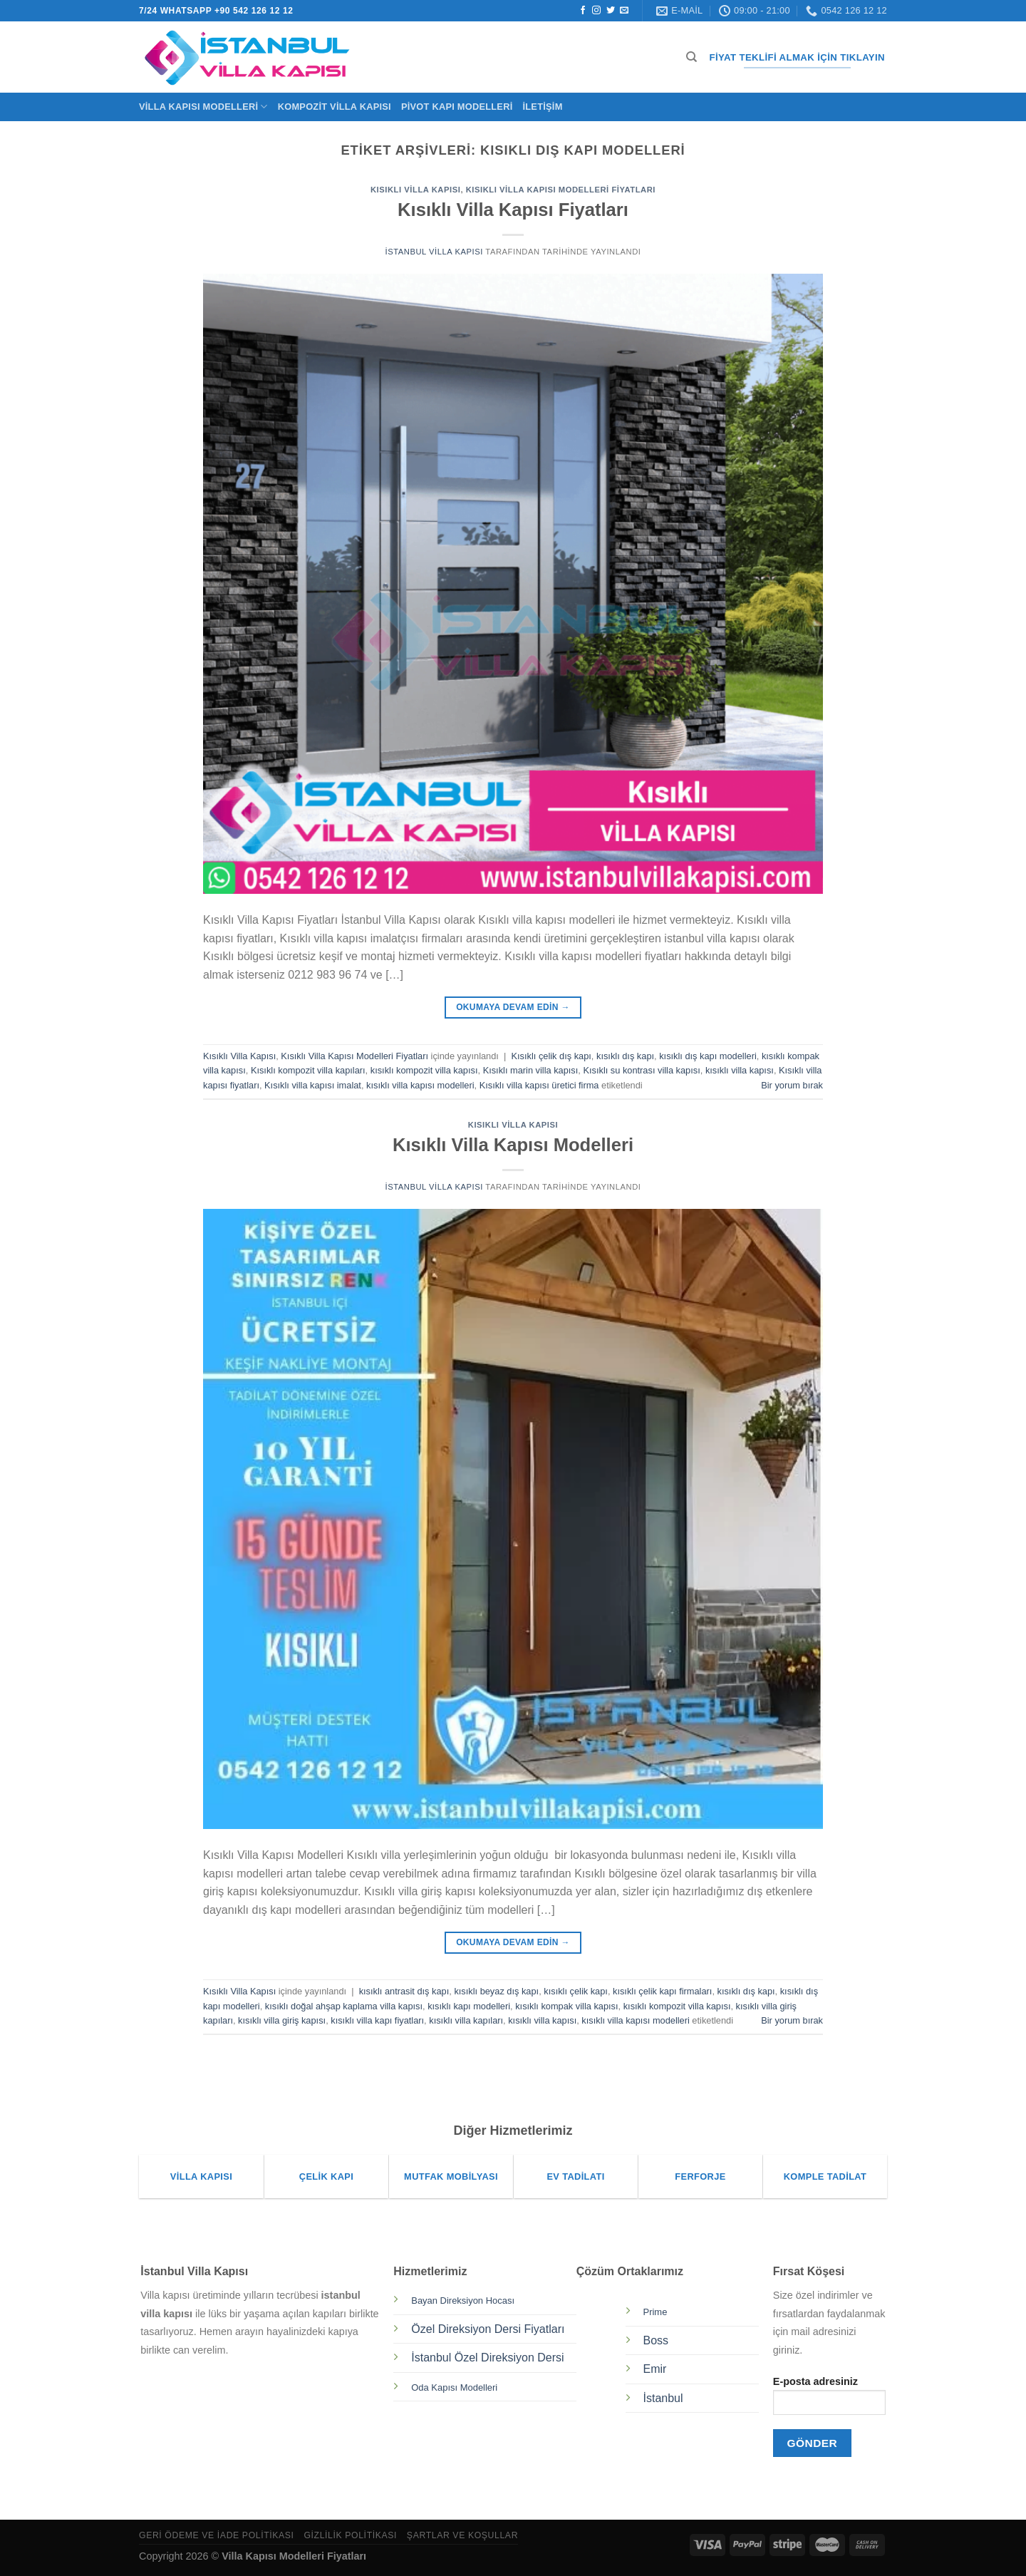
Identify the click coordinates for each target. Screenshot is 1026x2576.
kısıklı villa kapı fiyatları (377, 2020)
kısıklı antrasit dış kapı (404, 1991)
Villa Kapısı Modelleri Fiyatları (294, 2556)
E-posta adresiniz (829, 2400)
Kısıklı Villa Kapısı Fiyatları (513, 210)
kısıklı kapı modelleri (469, 2006)
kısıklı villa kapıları (466, 2020)
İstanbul (663, 2398)
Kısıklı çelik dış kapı (551, 1056)
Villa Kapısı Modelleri (203, 106)
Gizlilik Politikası (350, 2535)
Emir (655, 2369)
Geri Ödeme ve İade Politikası (216, 2535)
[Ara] (691, 57)
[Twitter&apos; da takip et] (610, 11)
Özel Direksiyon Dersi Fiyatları (487, 2329)
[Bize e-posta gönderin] (624, 11)
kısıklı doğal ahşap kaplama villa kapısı (344, 2006)
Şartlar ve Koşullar (462, 2535)
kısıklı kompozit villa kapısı (424, 1070)
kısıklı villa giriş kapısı (282, 2020)
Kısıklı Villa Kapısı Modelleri (513, 1145)
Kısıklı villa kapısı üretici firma (539, 1085)
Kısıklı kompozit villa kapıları (308, 1070)
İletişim (542, 106)
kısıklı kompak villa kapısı (566, 2006)
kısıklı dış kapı (625, 1056)
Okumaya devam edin (513, 1007)
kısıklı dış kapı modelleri (708, 1056)
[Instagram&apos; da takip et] (596, 11)
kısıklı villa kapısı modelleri (420, 1085)
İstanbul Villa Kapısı (433, 251)
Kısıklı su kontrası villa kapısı (641, 1070)
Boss (656, 2340)
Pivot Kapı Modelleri (457, 106)
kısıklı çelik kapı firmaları (662, 1991)
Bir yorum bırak (792, 1085)
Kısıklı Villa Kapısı (415, 189)
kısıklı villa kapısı (739, 1070)
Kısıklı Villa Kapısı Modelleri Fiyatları (561, 189)
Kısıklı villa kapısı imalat (312, 1085)
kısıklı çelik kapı (576, 1991)
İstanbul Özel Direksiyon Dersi (487, 2357)
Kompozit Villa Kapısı (334, 106)
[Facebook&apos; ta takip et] (583, 11)
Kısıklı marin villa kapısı (531, 1070)
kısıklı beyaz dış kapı (496, 1991)
